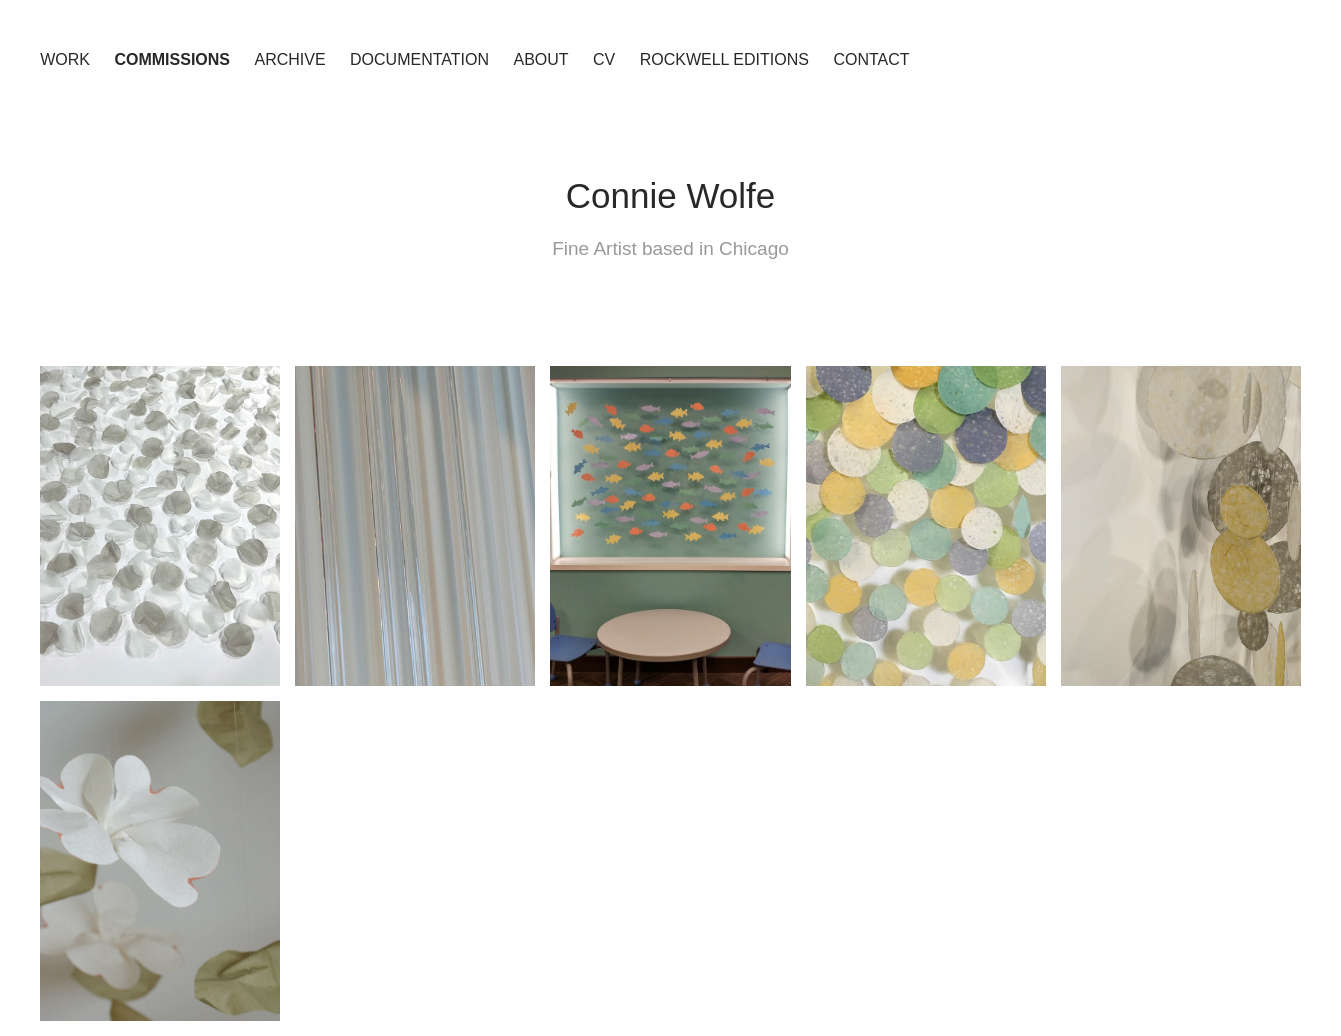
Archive (289, 59)
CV (604, 59)
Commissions (172, 59)
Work (65, 59)
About (540, 59)
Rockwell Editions (724, 59)
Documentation (419, 59)
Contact (871, 59)
